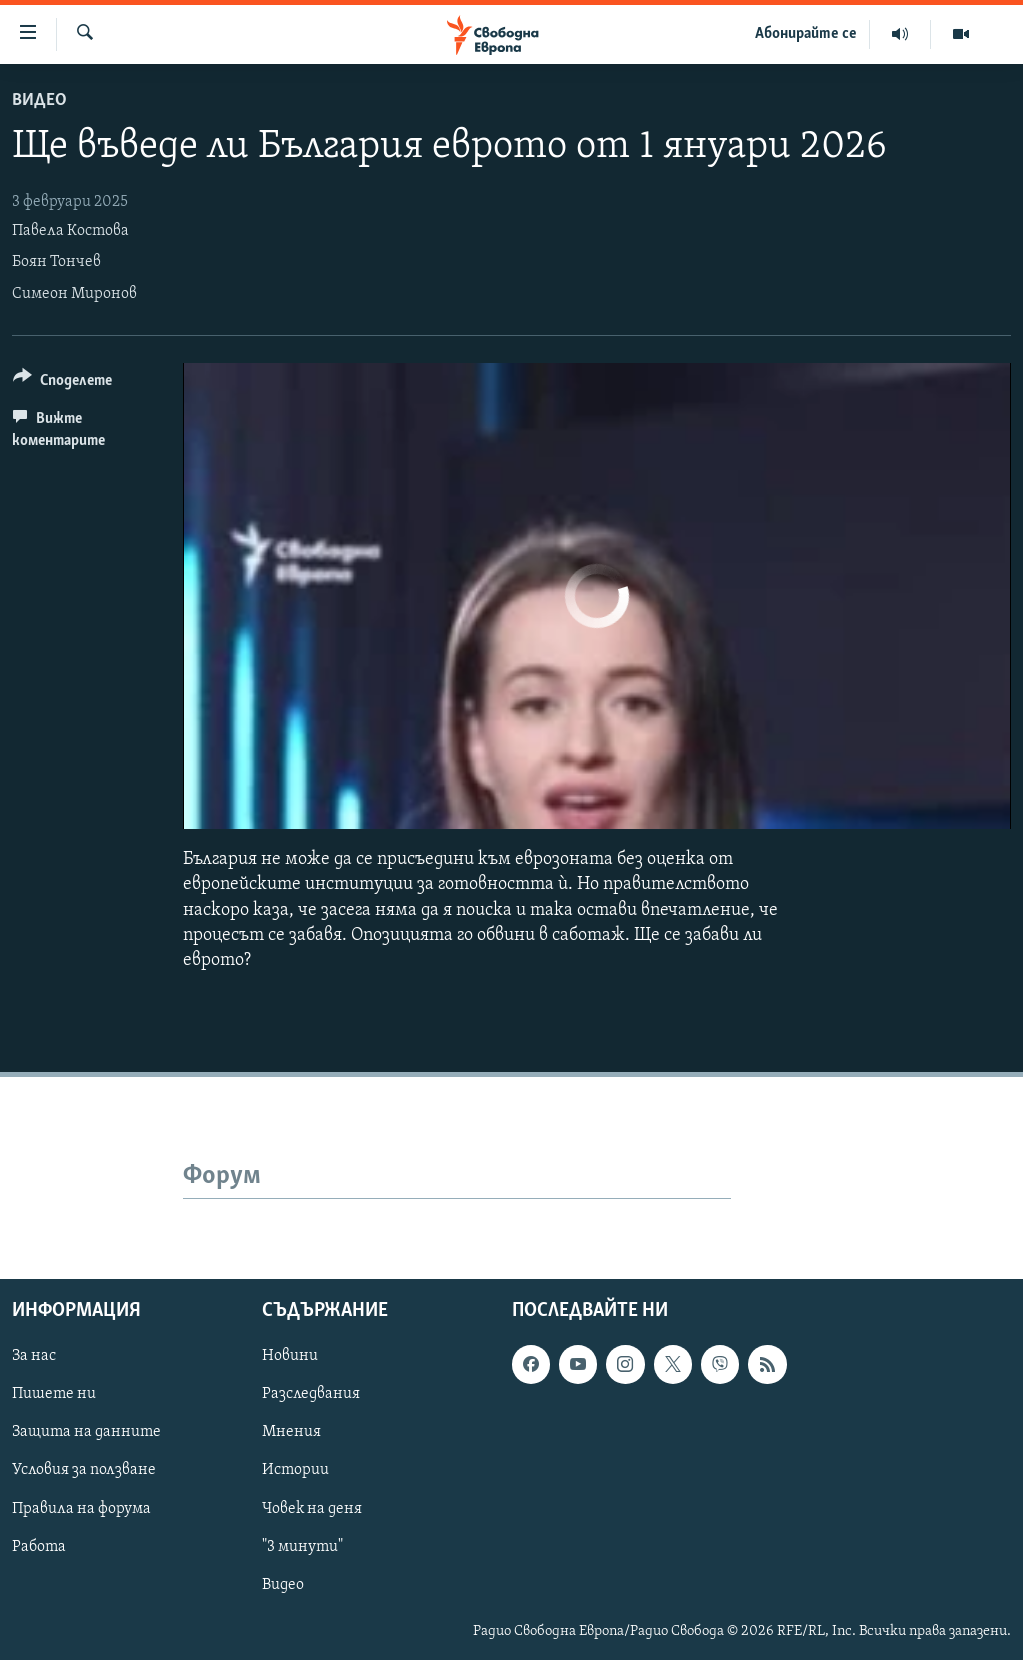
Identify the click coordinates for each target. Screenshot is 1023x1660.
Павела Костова (70, 231)
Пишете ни (54, 1395)
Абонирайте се (806, 34)
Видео (39, 100)
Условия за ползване (84, 1471)
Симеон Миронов (74, 294)
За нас (34, 1357)
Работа (39, 1547)
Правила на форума (81, 1509)
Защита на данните (86, 1433)
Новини (290, 1357)
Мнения (291, 1433)
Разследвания (311, 1395)
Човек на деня (312, 1509)
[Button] (62, 383)
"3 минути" (302, 1547)
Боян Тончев (56, 262)
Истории (295, 1471)
